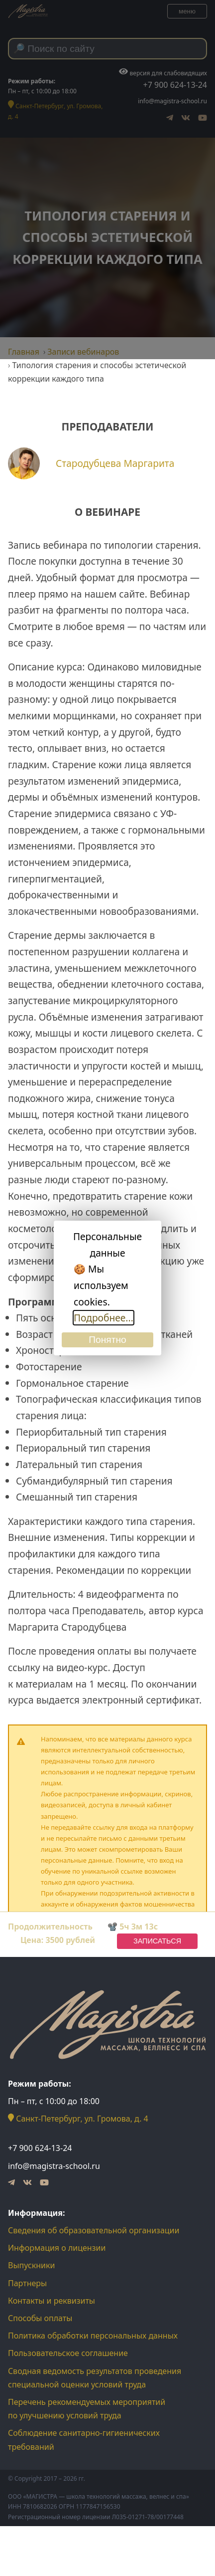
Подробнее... (103, 1317)
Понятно (107, 1339)
